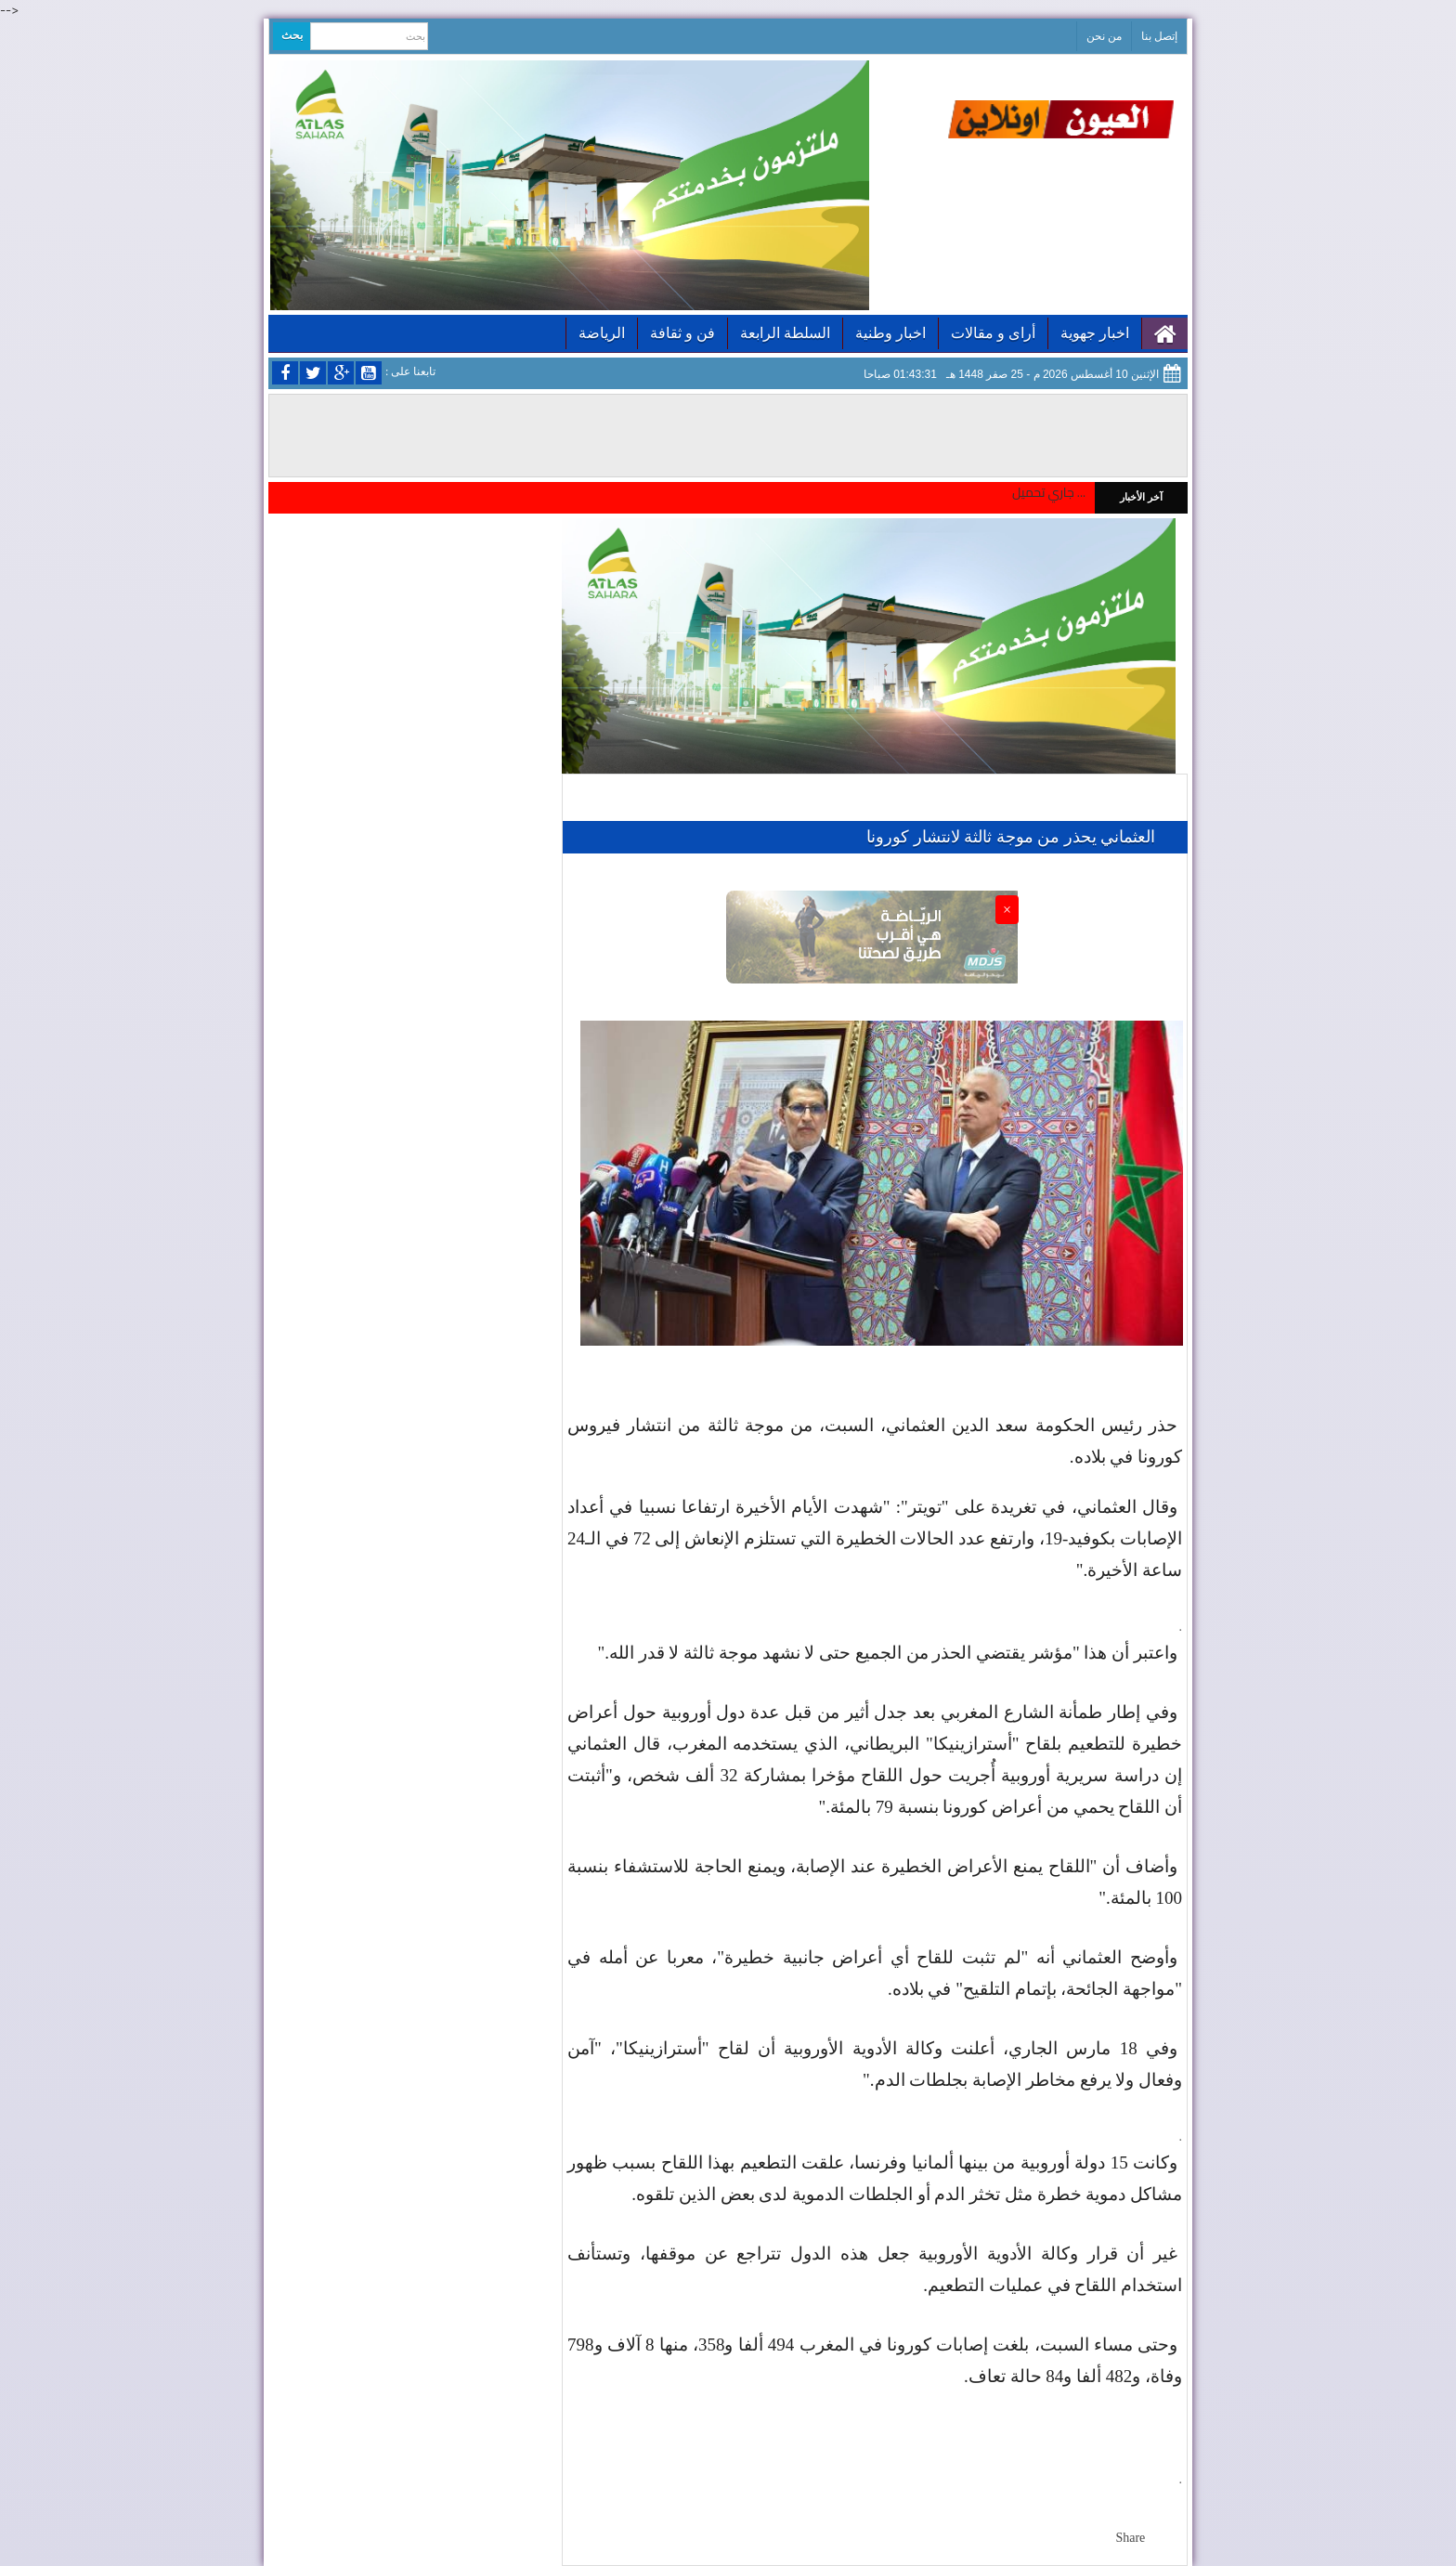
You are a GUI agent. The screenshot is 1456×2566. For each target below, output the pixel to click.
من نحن (1104, 36)
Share (1130, 2538)
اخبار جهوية (1094, 333)
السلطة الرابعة (785, 333)
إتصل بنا (1159, 36)
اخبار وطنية (890, 333)
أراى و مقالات (993, 333)
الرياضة (601, 333)
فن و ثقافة (682, 333)
